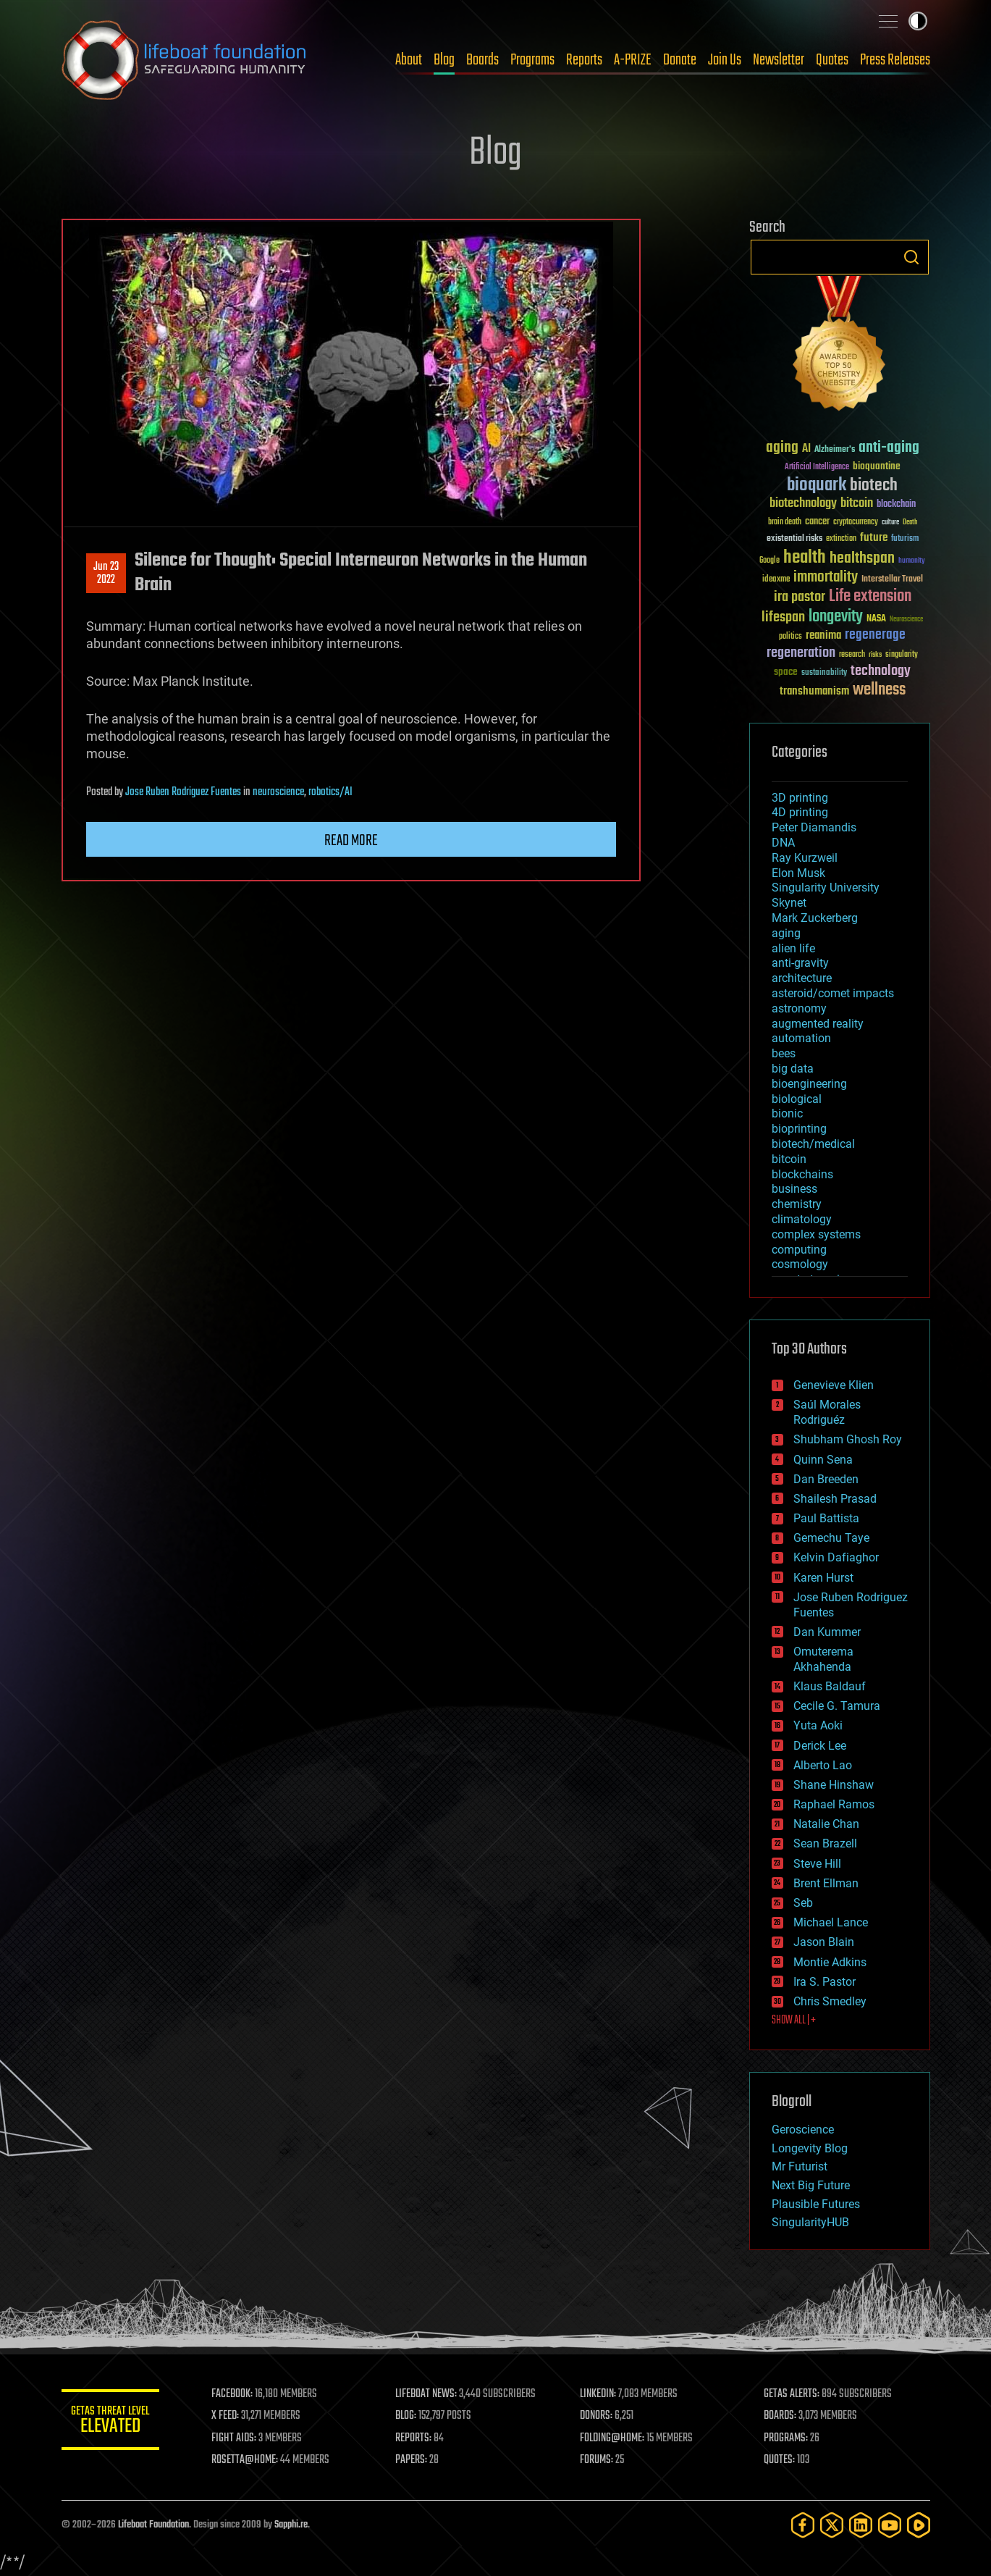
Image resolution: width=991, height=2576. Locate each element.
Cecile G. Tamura (836, 1706)
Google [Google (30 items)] (769, 561)
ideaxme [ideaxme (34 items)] (776, 580)
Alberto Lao (822, 1765)
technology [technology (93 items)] (881, 671)
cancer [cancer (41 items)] (817, 522)
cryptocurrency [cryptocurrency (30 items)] (855, 522)
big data (793, 1068)
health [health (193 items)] (804, 558)
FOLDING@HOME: (613, 2438)
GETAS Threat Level (112, 2422)
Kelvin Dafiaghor (836, 1557)
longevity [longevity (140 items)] (836, 617)
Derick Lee (819, 1746)
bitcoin (789, 1159)
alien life (793, 948)
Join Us (724, 60)
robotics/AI (330, 792)
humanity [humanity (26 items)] (911, 561)
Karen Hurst (823, 1578)
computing (799, 1249)
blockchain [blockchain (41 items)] (896, 505)
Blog (444, 60)
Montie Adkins (829, 1962)
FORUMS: (598, 2460)
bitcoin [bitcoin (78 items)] (856, 503)
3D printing (800, 798)
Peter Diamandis (814, 827)
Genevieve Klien (833, 1385)
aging (786, 933)
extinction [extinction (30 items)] (841, 539)
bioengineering (809, 1084)
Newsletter (778, 60)
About (408, 60)
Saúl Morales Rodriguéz (827, 1412)
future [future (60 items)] (873, 538)
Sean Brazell (825, 1843)
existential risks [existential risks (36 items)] (794, 539)
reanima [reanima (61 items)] (823, 635)
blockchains (802, 1174)
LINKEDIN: (599, 2394)
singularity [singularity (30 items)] (901, 655)
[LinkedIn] (860, 2525)
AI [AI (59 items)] (806, 449)
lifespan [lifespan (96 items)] (783, 617)
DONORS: (597, 2416)
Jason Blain (823, 1942)
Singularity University (826, 887)
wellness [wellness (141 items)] (879, 690)
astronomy (799, 1008)
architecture (802, 978)
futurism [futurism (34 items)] (905, 539)
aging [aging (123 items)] (782, 448)
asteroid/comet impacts (833, 993)
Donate (679, 60)
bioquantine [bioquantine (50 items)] (877, 466)
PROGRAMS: (786, 2438)
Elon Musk (798, 873)
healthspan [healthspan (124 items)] (862, 559)
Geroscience (803, 2129)
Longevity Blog (810, 2148)
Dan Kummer (827, 1632)
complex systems (816, 1234)
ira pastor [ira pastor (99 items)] (799, 597)
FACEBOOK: (235, 2394)
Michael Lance (830, 1922)
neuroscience (278, 792)
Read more (351, 840)
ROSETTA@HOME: (248, 2460)
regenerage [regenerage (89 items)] (875, 635)
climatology (802, 1219)
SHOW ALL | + (794, 2020)
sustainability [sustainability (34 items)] (824, 673)
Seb (803, 1903)
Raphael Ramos (833, 1804)
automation (801, 1038)
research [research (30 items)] (852, 655)
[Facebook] (802, 2525)
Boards (482, 60)
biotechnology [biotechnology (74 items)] (803, 503)
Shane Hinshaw (833, 1785)
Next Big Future (811, 2185)
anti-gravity (800, 963)
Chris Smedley (829, 2001)
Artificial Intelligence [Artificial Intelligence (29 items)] (817, 467)
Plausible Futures (816, 2204)
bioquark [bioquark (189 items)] (816, 485)
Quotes (832, 60)
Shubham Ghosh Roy (847, 1439)
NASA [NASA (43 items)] (876, 619)
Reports (584, 60)
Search (911, 257)
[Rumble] (918, 2525)
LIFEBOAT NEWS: (429, 2394)
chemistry (797, 1204)
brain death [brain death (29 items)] (784, 522)
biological (797, 1099)
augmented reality (818, 1024)
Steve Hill (817, 1864)
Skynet (789, 903)
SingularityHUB (810, 2222)
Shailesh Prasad (835, 1499)
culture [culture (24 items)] (890, 522)
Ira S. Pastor (824, 1982)
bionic (787, 1113)
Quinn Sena (823, 1460)
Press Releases (895, 60)
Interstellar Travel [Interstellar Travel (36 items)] (892, 579)
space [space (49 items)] (786, 672)
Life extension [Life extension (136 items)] (870, 596)
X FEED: (229, 2416)
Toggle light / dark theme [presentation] (917, 21)
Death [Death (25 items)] (910, 522)
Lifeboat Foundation (153, 2525)
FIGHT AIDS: (237, 2438)
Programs (532, 60)
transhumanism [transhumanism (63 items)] (814, 691)
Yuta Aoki (818, 1725)
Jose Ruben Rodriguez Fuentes (183, 792)
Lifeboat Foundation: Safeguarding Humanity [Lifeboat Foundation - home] (185, 60)
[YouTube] (889, 2525)
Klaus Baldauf (829, 1686)
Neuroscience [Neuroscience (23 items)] (906, 620)
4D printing (800, 812)
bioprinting (799, 1129)
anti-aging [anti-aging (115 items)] (889, 448)
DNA (783, 842)
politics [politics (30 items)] (790, 637)
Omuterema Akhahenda (823, 1659)
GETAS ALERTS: (792, 2394)
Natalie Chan (826, 1824)
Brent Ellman (826, 1883)
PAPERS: (414, 2460)
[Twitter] (831, 2525)
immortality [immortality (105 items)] (825, 577)
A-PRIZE (632, 60)
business (794, 1189)
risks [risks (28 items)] (875, 654)
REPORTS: (416, 2438)
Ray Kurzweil (805, 858)
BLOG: (408, 2416)
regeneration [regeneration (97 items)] (801, 653)
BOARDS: (780, 2416)
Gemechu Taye (831, 1538)
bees (784, 1053)
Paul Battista (826, 1518)
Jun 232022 (106, 574)
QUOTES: (780, 2460)
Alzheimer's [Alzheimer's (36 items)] (834, 450)
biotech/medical (813, 1144)
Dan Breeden (826, 1479)
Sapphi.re (291, 2525)
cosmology (800, 1264)
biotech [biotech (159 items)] (874, 485)
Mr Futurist (799, 2166)
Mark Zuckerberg (815, 918)
